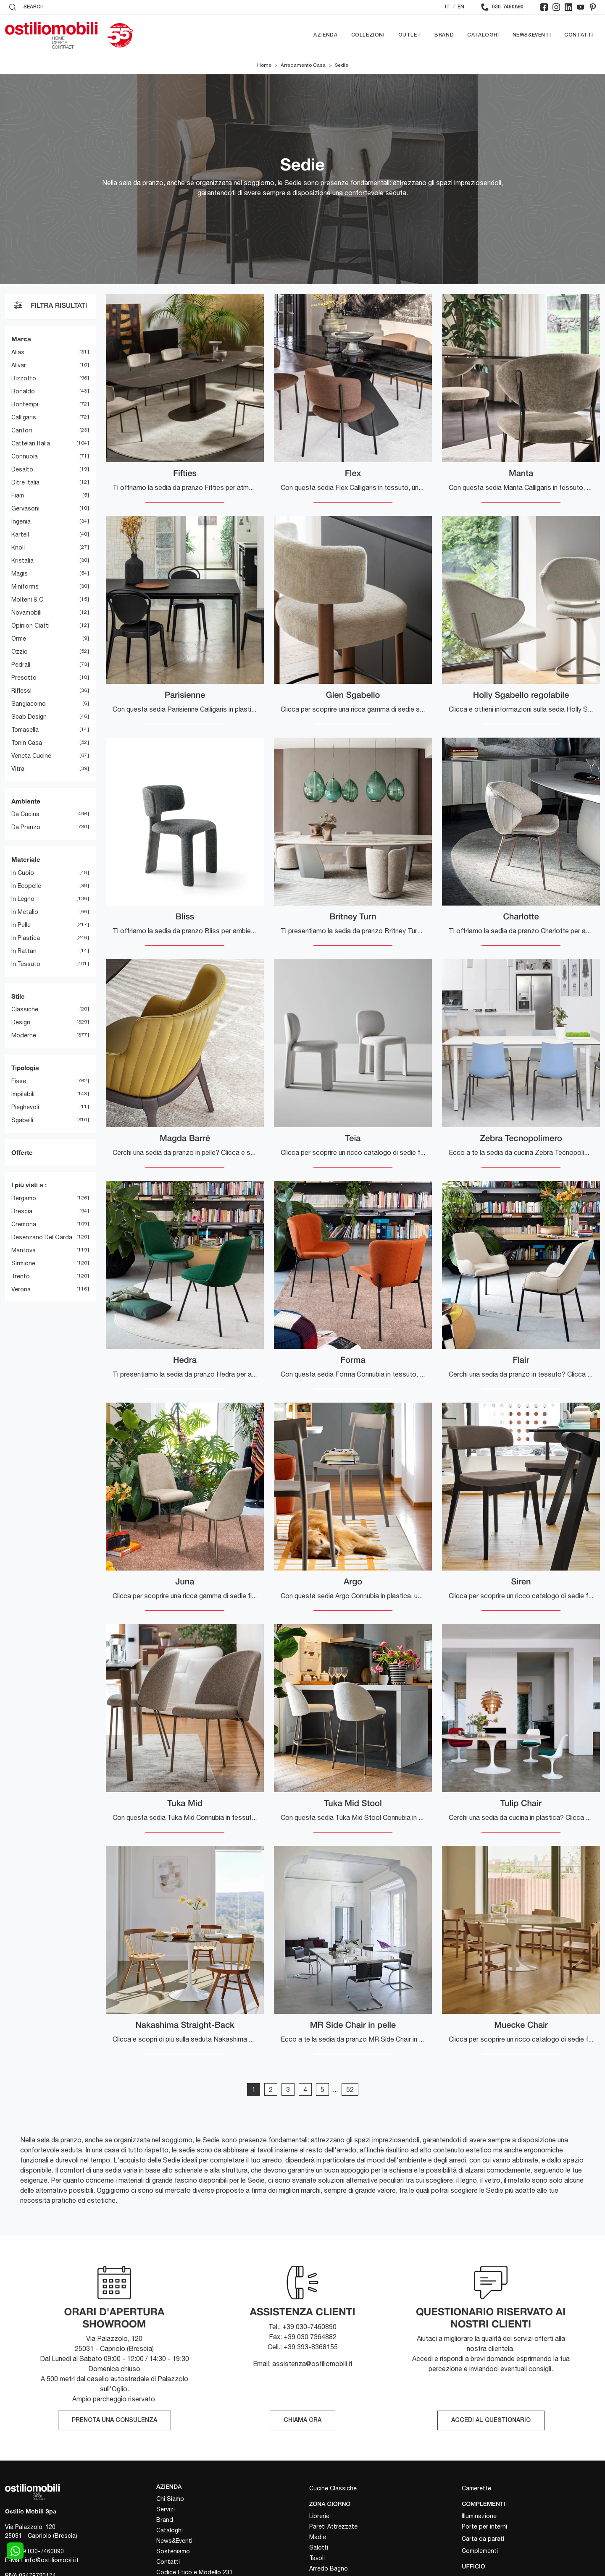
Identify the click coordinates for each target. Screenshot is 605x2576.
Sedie (341, 65)
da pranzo (25, 827)
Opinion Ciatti (30, 625)
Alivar (18, 365)
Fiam (17, 495)
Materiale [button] (25, 859)
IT (447, 7)
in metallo (24, 911)
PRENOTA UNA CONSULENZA (114, 2421)
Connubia (24, 456)
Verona (21, 1289)
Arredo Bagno (328, 2568)
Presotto (24, 677)
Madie (317, 2537)
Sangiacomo (28, 703)
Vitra (17, 768)
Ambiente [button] (25, 801)
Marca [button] (21, 339)
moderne (23, 1035)
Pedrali (20, 664)
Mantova (23, 1250)
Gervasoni (25, 508)
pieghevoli (25, 1107)
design (20, 1022)
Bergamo (23, 1198)
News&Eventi (532, 35)
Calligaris (23, 417)
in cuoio (22, 872)
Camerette (476, 2488)
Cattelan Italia (30, 443)
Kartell (20, 534)
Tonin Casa (26, 742)
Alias (17, 352)
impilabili (22, 1094)
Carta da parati (483, 2538)
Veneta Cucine (31, 755)
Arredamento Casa (303, 65)
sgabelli (22, 1120)
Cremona (23, 1224)
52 (350, 2089)
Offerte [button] (22, 1152)
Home (264, 65)
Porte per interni (484, 2526)
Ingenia (21, 521)
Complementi (480, 2550)
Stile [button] (18, 996)
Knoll (18, 547)
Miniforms (25, 586)
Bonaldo (23, 391)
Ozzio (19, 651)
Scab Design (29, 716)
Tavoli (317, 2558)
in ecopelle (26, 885)
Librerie (319, 2516)
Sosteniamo (173, 2551)
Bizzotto (23, 378)
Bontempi (24, 404)
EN (461, 7)
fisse (18, 1081)
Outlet (409, 35)
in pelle (21, 924)
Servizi (165, 2509)
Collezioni (368, 35)
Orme (18, 638)
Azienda (325, 35)
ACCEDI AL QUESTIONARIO (491, 2421)
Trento (20, 1276)
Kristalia (22, 560)
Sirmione (23, 1263)
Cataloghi (483, 35)
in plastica (25, 938)
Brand (444, 35)
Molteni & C (27, 599)
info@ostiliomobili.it (52, 2560)
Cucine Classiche (333, 2488)
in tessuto (25, 964)
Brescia (21, 1211)
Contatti (578, 35)
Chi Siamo (170, 2498)
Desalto (22, 469)
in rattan (24, 951)
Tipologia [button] (25, 1067)
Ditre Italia (25, 482)
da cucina (25, 814)
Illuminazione (479, 2516)
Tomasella (25, 729)
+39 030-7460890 (40, 2551)
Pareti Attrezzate (333, 2526)
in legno (22, 898)
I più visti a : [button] (29, 1185)
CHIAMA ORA (302, 2421)
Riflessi (21, 690)
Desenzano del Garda (41, 1237)
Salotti (318, 2547)
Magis (19, 573)
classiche (24, 1009)
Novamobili (26, 612)
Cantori (21, 430)
